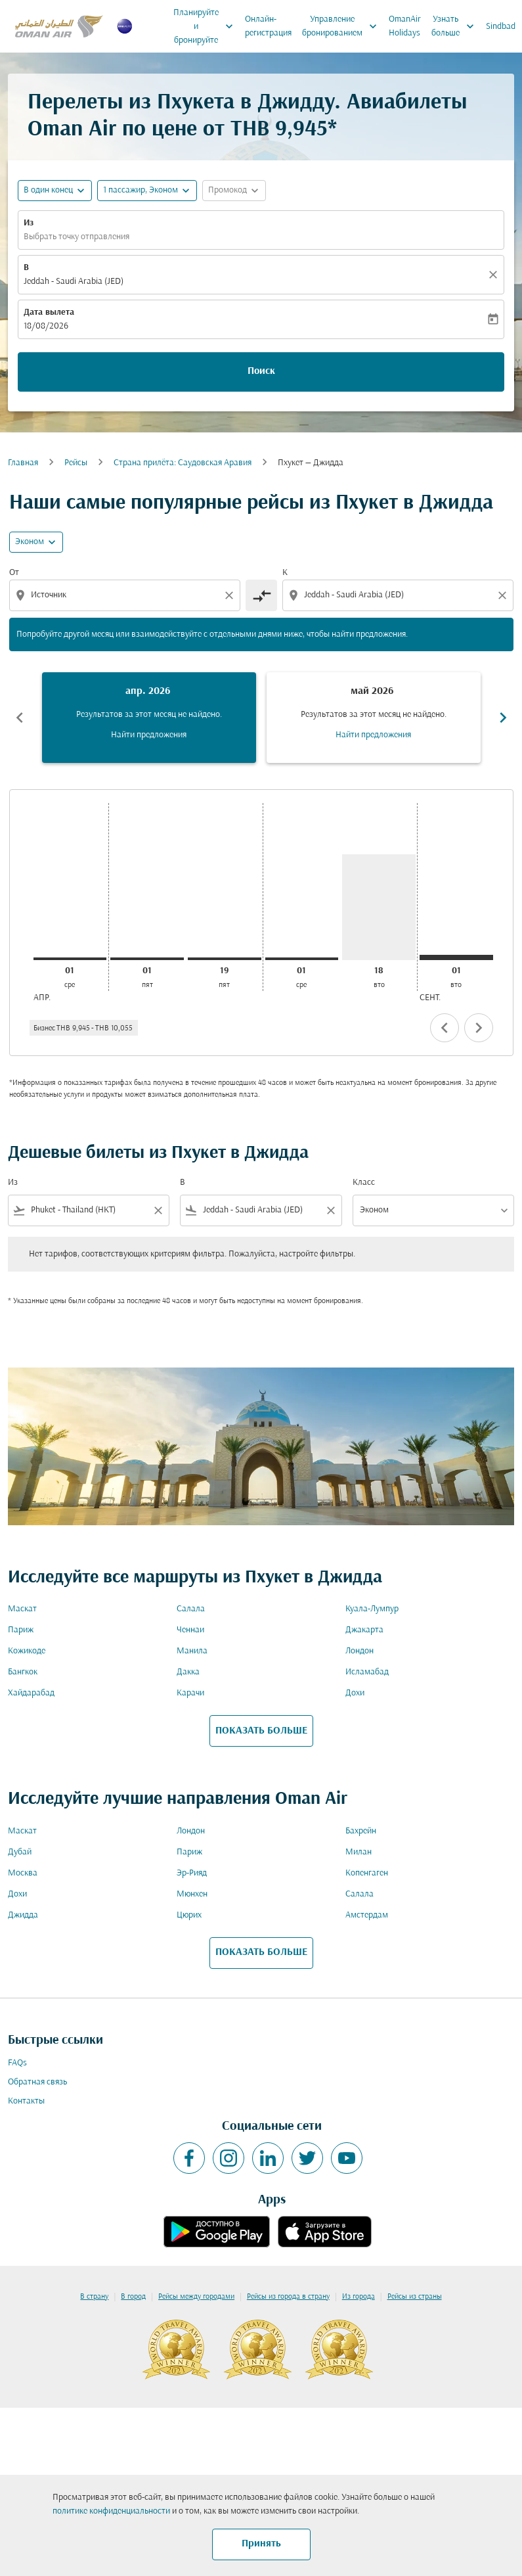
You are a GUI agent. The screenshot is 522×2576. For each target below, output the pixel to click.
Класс (364, 1182)
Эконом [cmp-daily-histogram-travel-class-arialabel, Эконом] (29, 542)
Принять (261, 2544)
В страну (94, 2297)
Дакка (188, 1672)
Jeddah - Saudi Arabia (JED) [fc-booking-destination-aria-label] (73, 282)
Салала (191, 1609)
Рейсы (75, 463)
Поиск (261, 371)
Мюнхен (192, 1894)
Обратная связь (37, 2082)
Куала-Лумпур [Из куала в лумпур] (372, 1609)
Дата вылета (49, 312)
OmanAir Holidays (405, 26)
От (14, 573)
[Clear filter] (157, 1210)
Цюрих (189, 1915)
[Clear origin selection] (231, 595)
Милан (358, 1852)
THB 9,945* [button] (283, 129)
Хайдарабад (31, 1693)
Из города (358, 2297)
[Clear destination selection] (504, 595)
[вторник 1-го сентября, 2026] (456, 957)
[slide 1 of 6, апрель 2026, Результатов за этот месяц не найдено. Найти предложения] (149, 717)
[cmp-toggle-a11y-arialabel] (261, 595)
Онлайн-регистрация (268, 26)
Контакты (26, 2101)
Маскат (22, 1609)
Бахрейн (360, 1831)
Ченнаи (190, 1630)
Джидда (23, 1915)
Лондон (359, 1651)
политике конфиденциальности (111, 2511)
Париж (20, 1630)
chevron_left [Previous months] (19, 717)
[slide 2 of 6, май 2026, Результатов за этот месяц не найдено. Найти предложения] (374, 717)
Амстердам (366, 1915)
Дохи (354, 1693)
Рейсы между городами (196, 2297)
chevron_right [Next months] (502, 717)
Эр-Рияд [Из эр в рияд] (192, 1873)
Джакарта (364, 1630)
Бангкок (22, 1672)
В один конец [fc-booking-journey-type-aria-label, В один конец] (48, 190)
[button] (147, 190)
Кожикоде (26, 1651)
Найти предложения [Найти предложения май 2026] (373, 735)
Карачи (190, 1693)
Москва (22, 1873)
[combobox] (126, 595)
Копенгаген (366, 1873)
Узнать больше (456, 26)
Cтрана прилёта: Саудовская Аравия (182, 463)
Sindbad (500, 27)
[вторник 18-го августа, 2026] (379, 907)
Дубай (20, 1852)
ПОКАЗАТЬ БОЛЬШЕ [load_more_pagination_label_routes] (261, 1731)
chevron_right (478, 1027)
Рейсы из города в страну (288, 2297)
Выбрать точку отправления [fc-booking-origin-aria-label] (76, 237)
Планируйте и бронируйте (206, 26)
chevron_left (444, 1027)
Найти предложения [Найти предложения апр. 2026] (148, 735)
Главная (23, 463)
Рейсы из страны (414, 2297)
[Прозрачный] (495, 275)
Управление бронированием (342, 26)
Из (28, 223)
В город (133, 2297)
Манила (192, 1651)
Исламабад (367, 1672)
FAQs (17, 2063)
